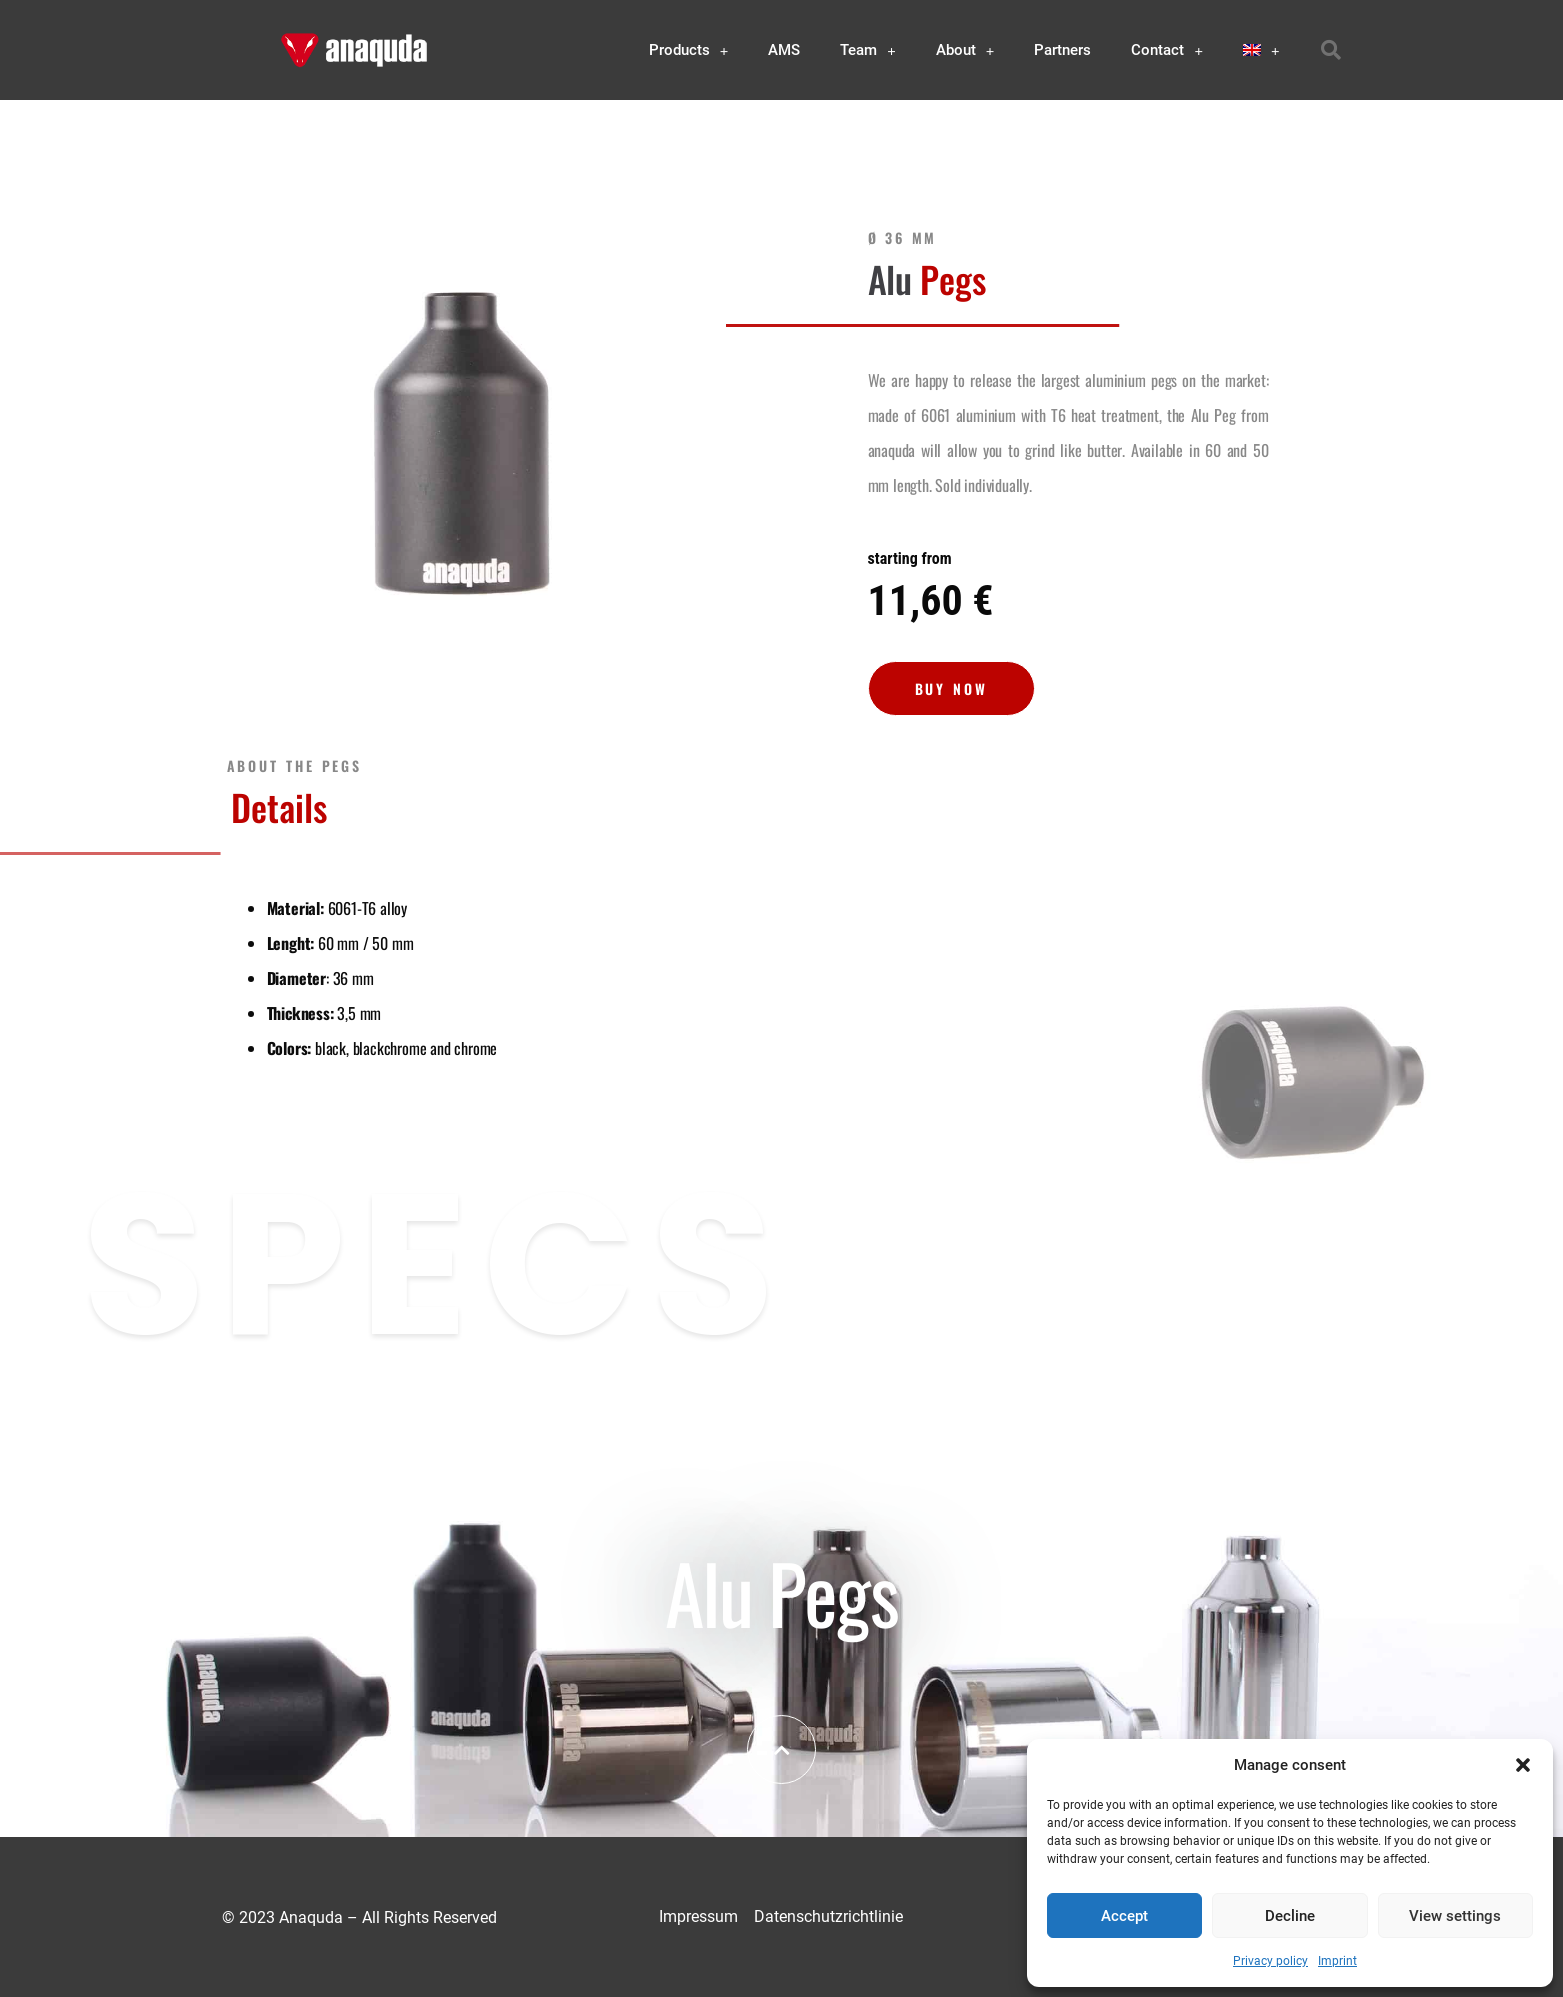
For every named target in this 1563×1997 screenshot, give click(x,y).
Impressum (698, 1916)
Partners (1062, 50)
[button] (1523, 1765)
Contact (1167, 50)
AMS (784, 50)
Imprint (1337, 1961)
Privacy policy (1270, 1961)
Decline (1290, 1916)
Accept (1124, 1916)
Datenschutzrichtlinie (828, 1916)
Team (868, 50)
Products (689, 50)
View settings (1455, 1916)
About (965, 50)
